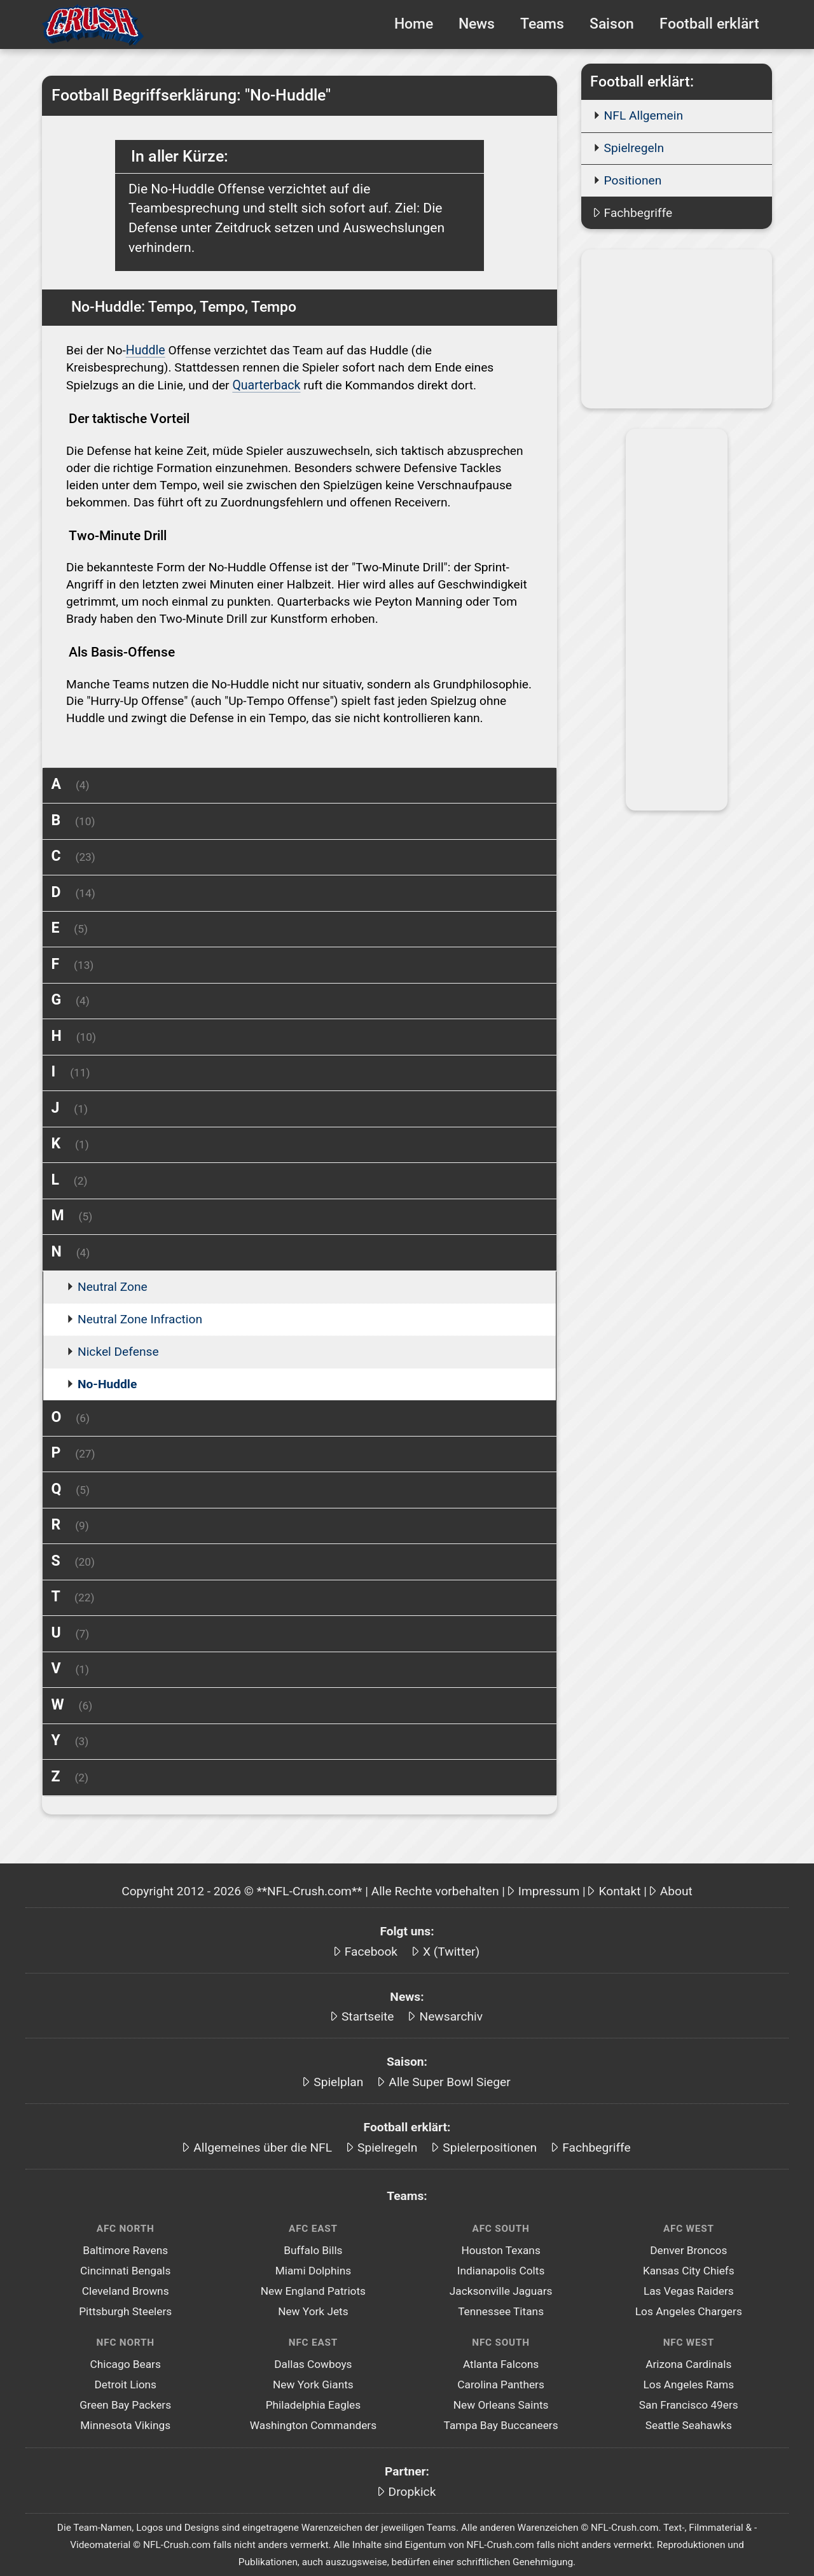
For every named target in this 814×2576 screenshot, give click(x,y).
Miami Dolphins (313, 2269)
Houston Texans (500, 2249)
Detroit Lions (125, 2383)
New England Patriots (313, 2289)
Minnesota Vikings (125, 2424)
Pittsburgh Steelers (125, 2310)
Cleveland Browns (125, 2289)
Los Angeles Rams (688, 2383)
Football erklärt (709, 23)
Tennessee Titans (501, 2310)
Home (413, 23)
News (477, 23)
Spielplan (338, 2080)
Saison (612, 23)
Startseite (367, 2015)
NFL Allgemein (643, 115)
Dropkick (412, 2490)
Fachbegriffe (638, 212)
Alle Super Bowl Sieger (449, 2080)
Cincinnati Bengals (125, 2269)
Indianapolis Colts (500, 2269)
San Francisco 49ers (688, 2403)
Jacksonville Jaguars (501, 2289)
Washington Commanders (313, 2424)
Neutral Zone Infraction (140, 1318)
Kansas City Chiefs (689, 2269)
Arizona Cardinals (688, 2363)
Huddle (145, 349)
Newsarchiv (451, 2015)
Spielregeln (634, 148)
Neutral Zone (113, 1285)
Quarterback (265, 384)
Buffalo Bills (313, 2249)
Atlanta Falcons (501, 2363)
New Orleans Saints (501, 2403)
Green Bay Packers (125, 2403)
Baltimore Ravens (125, 2249)
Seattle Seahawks (688, 2424)
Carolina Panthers (500, 2383)
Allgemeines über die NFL (262, 2146)
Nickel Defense (118, 1350)
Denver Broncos (688, 2249)
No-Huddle (107, 1382)
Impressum (549, 1890)
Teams (542, 23)
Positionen (633, 180)
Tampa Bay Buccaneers (501, 2424)
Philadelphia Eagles (313, 2403)
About (676, 1890)
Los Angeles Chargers (688, 2310)
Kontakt (619, 1890)
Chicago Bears (125, 2363)
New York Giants (313, 2383)
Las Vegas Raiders (689, 2289)
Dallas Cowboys (313, 2363)
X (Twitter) (451, 1950)
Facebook (371, 1950)
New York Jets (313, 2310)
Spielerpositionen (490, 2146)
